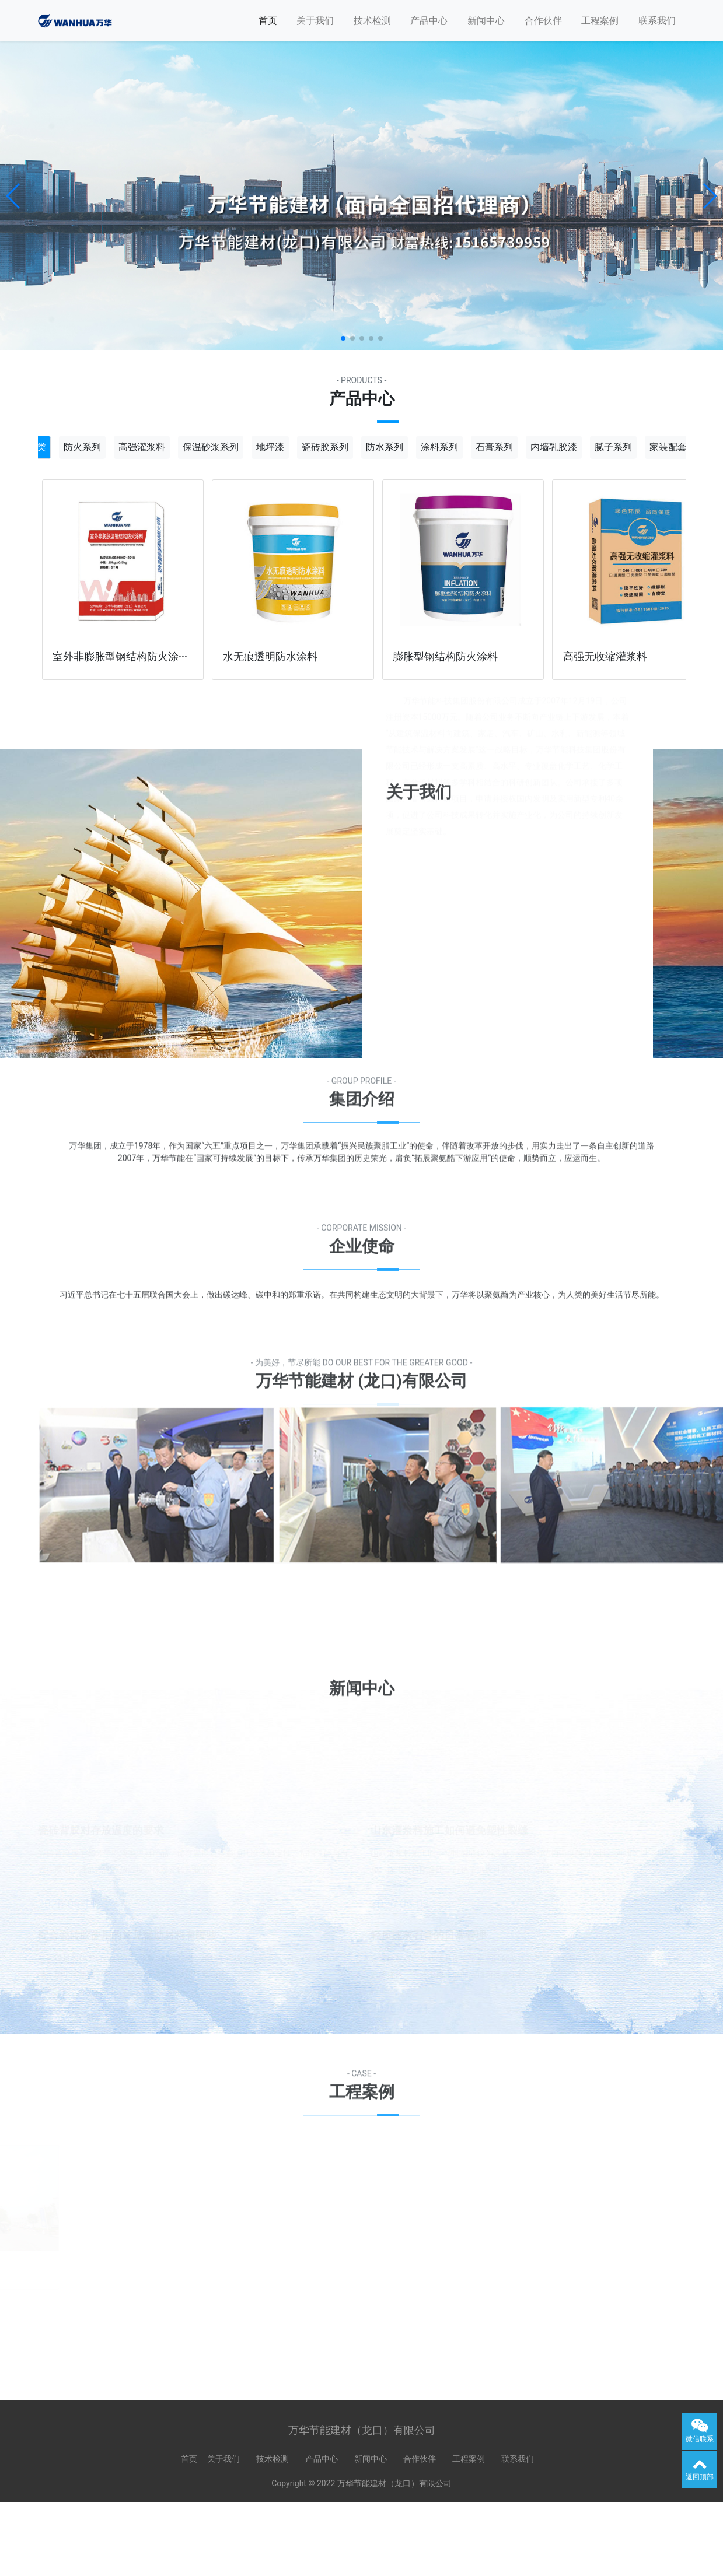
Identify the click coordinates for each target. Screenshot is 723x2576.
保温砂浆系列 (211, 446)
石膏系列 (494, 446)
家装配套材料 (677, 446)
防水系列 (384, 446)
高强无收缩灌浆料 (605, 657)
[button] (14, 196)
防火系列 (82, 446)
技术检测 (372, 20)
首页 (268, 20)
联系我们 (657, 20)
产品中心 (429, 20)
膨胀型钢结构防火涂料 (445, 657)
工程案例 (600, 20)
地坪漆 (270, 446)
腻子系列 (613, 446)
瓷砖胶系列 (325, 446)
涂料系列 (439, 446)
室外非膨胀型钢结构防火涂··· (120, 657)
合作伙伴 (543, 20)
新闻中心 (486, 20)
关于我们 (315, 20)
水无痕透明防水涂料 (270, 657)
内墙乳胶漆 (553, 446)
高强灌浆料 (141, 446)
